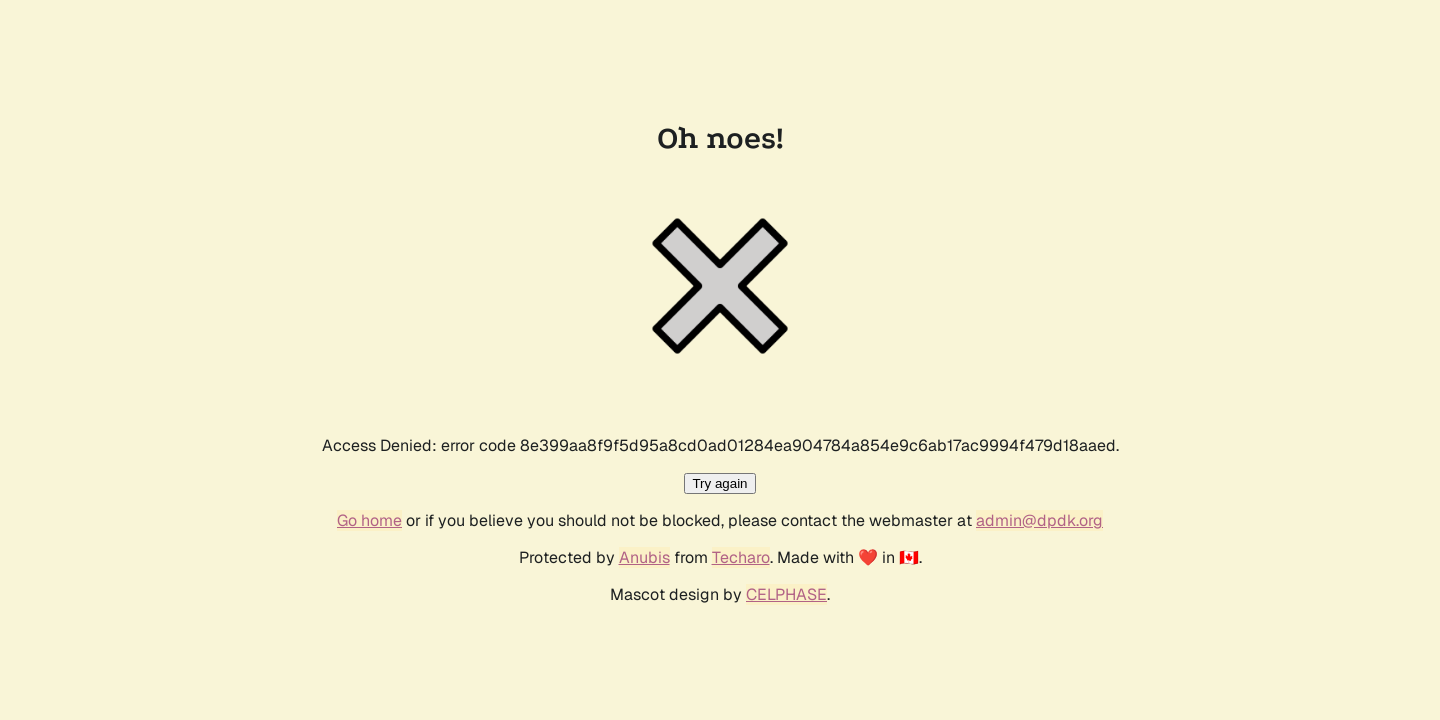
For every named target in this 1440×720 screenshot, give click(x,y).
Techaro (741, 557)
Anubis (644, 557)
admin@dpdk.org (1039, 520)
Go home (369, 520)
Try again (719, 483)
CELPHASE (786, 594)
